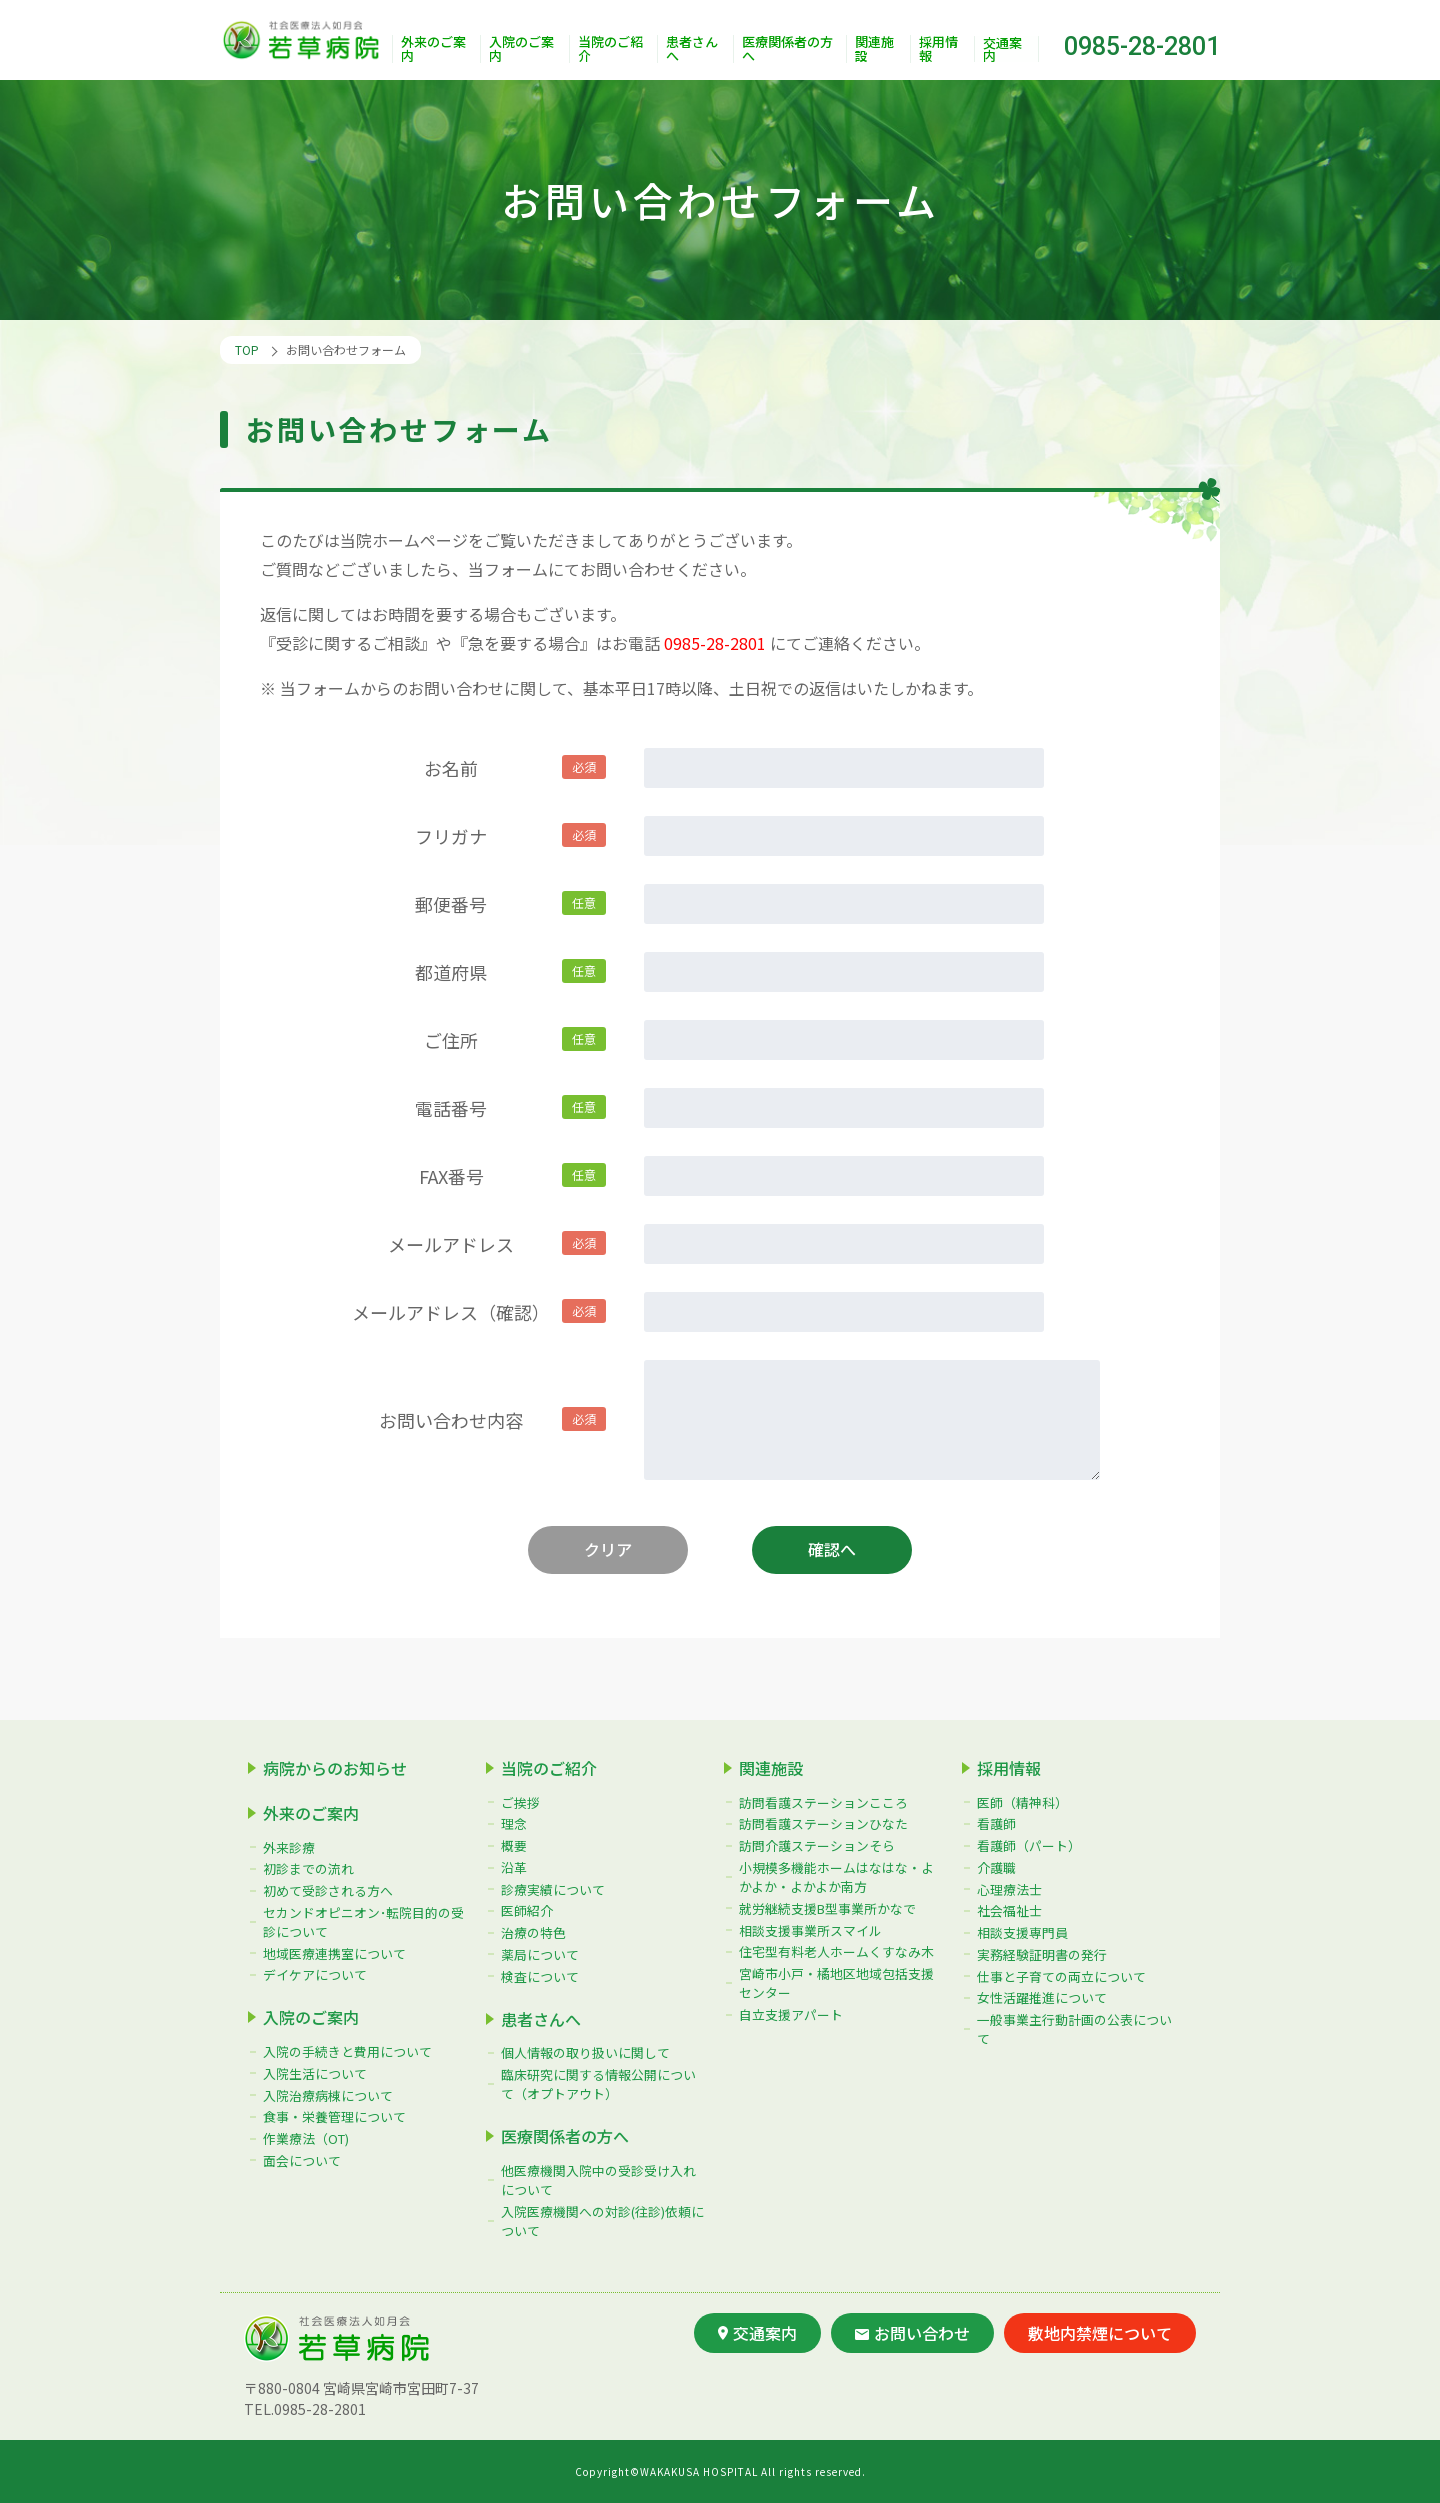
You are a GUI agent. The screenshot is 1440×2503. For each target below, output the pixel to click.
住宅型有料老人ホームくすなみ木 (836, 1951)
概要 (514, 1845)
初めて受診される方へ (328, 1890)
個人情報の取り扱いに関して (585, 2052)
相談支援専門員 (1022, 1932)
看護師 (996, 1823)
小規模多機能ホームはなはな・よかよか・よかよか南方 (836, 1877)
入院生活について (315, 2073)
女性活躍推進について (1042, 1997)
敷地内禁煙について (1100, 2333)
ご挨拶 (520, 1802)
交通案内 (1002, 49)
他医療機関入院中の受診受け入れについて (598, 2180)
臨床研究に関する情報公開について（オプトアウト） (598, 2084)
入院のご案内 (521, 49)
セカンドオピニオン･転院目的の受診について (363, 1922)
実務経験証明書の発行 (1042, 1954)
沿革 (514, 1867)
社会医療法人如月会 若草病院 (306, 40)
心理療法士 (1009, 1889)
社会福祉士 (1009, 1910)
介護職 (996, 1867)
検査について (540, 1976)
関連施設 (874, 49)
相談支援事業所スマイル (810, 1930)
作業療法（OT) (306, 2138)
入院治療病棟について (328, 2095)
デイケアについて (315, 1974)
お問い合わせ (912, 2333)
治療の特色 (533, 1932)
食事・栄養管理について (334, 2116)
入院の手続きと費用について (347, 2051)
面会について (302, 2160)
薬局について (540, 1954)
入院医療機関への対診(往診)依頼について (602, 2221)
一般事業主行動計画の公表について (1074, 2029)
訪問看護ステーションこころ (823, 1802)
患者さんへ (692, 49)
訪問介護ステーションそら (817, 1845)
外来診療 (289, 1846)
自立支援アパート (791, 2014)
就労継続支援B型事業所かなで (827, 1908)
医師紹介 (527, 1910)
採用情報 (938, 49)
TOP (247, 349)
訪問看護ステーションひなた (823, 1823)
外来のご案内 (433, 49)
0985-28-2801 (1142, 46)
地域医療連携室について (334, 1953)
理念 (514, 1823)
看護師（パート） (1029, 1845)
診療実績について (553, 1889)
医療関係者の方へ (787, 49)
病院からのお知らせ (335, 1768)
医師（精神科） (1022, 1802)
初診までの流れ (308, 1868)
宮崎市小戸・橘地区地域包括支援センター (836, 1983)
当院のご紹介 (610, 49)
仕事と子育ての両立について (1061, 1976)
